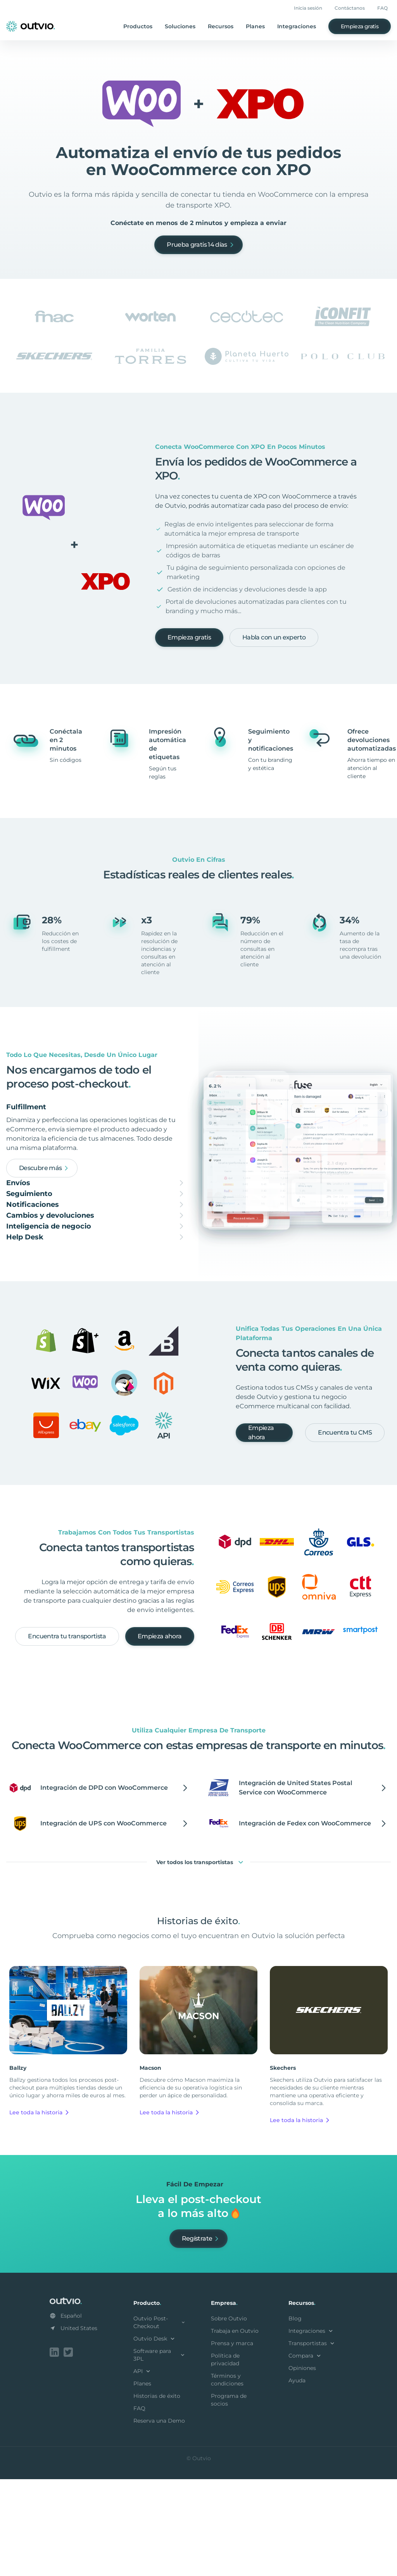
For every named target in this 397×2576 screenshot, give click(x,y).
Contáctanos (350, 8)
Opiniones (302, 2466)
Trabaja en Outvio (235, 2429)
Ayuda (297, 2478)
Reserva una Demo (159, 2519)
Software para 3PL (159, 2453)
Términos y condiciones (227, 2478)
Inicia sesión (308, 8)
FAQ (382, 8)
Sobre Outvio (229, 2416)
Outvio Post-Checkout (159, 2420)
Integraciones (296, 26)
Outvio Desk (154, 2437)
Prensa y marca (232, 2441)
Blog (295, 2416)
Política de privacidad (225, 2458)
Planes (255, 26)
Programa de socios (229, 2498)
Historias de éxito (156, 2494)
